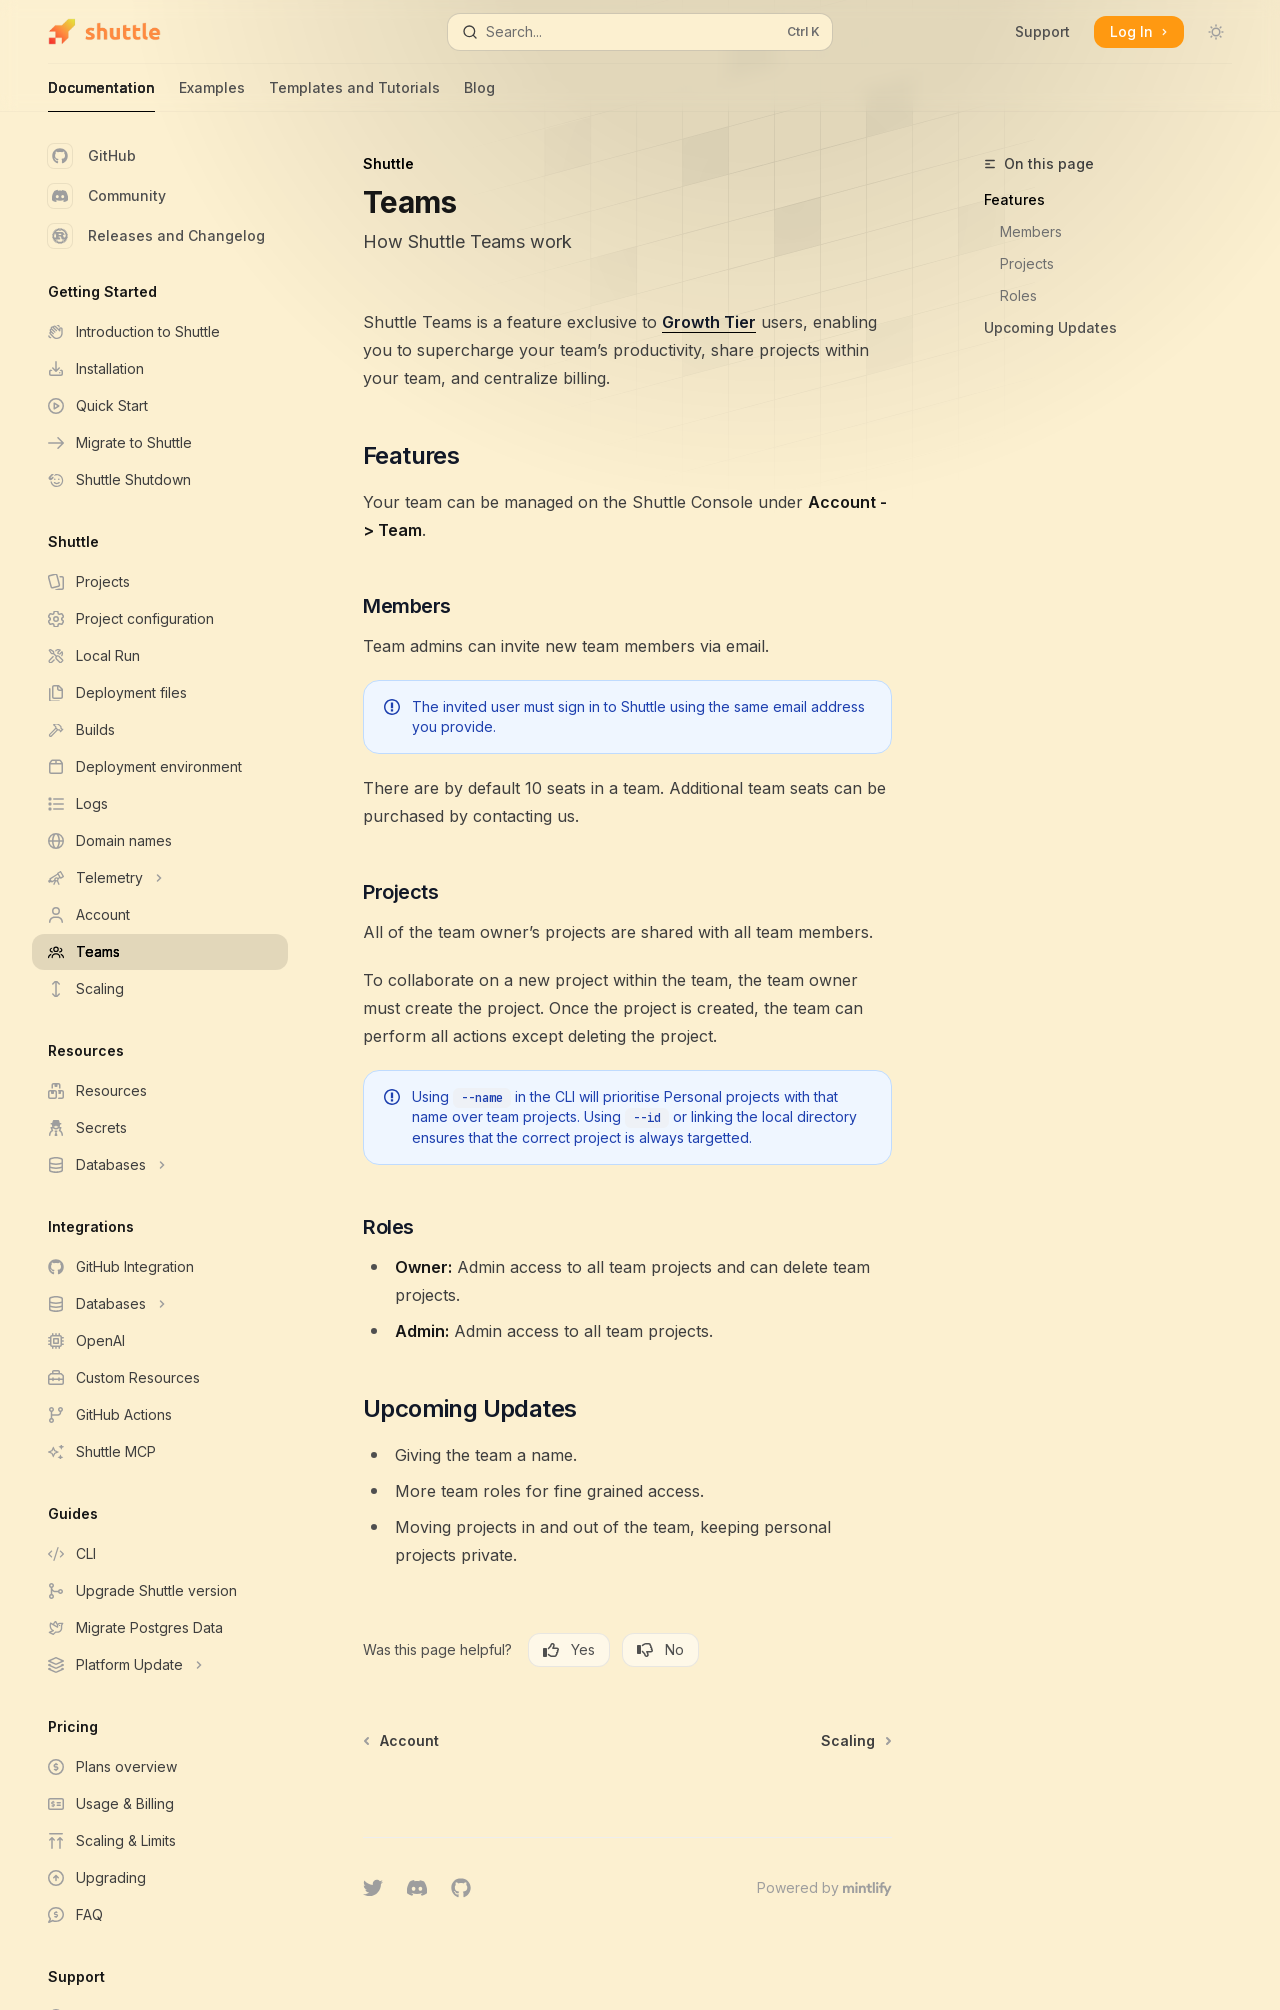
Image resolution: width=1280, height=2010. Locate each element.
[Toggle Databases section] (160, 1165)
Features (1014, 199)
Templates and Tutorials (354, 95)
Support (1042, 31)
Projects (1027, 263)
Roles (1018, 295)
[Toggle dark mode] (1216, 32)
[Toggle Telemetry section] (160, 878)
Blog (479, 95)
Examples (212, 95)
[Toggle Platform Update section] (160, 1665)
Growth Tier (709, 322)
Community (107, 196)
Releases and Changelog (156, 236)
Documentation (101, 95)
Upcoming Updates (1050, 327)
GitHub (92, 156)
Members (1031, 231)
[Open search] (640, 32)
